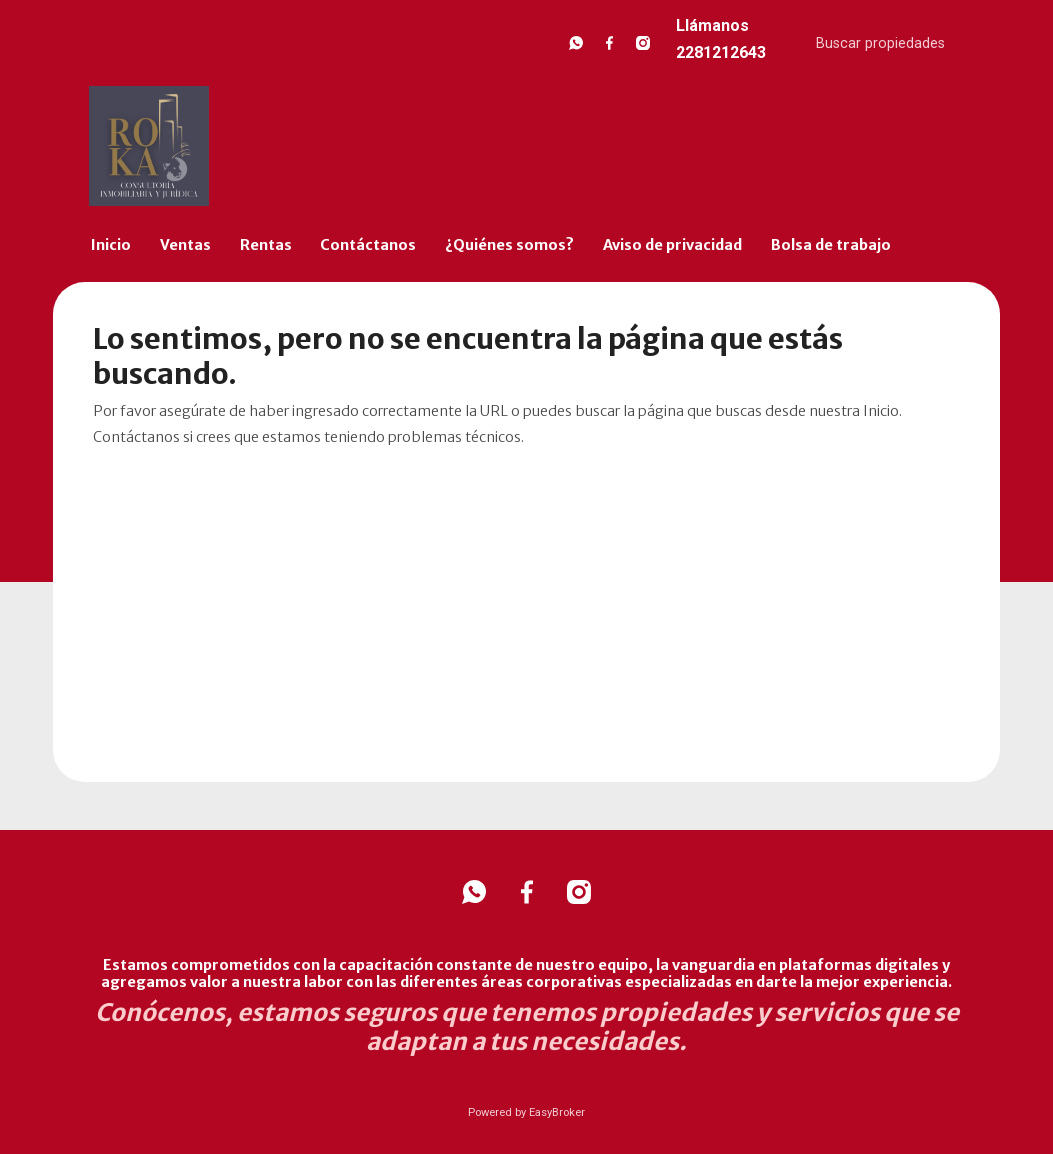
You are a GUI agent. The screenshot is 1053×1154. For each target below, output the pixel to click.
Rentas (266, 245)
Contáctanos (368, 245)
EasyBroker (557, 1112)
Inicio (111, 245)
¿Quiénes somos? (509, 245)
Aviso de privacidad (672, 245)
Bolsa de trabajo (831, 245)
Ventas (185, 245)
